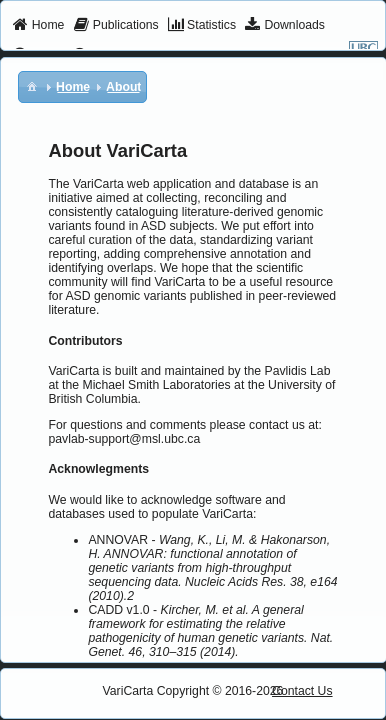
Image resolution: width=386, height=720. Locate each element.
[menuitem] (38, 26)
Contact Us (302, 691)
